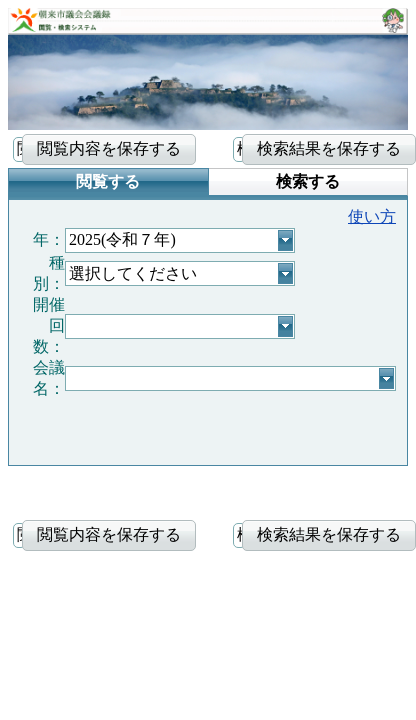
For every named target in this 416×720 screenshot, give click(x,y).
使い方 (372, 216)
